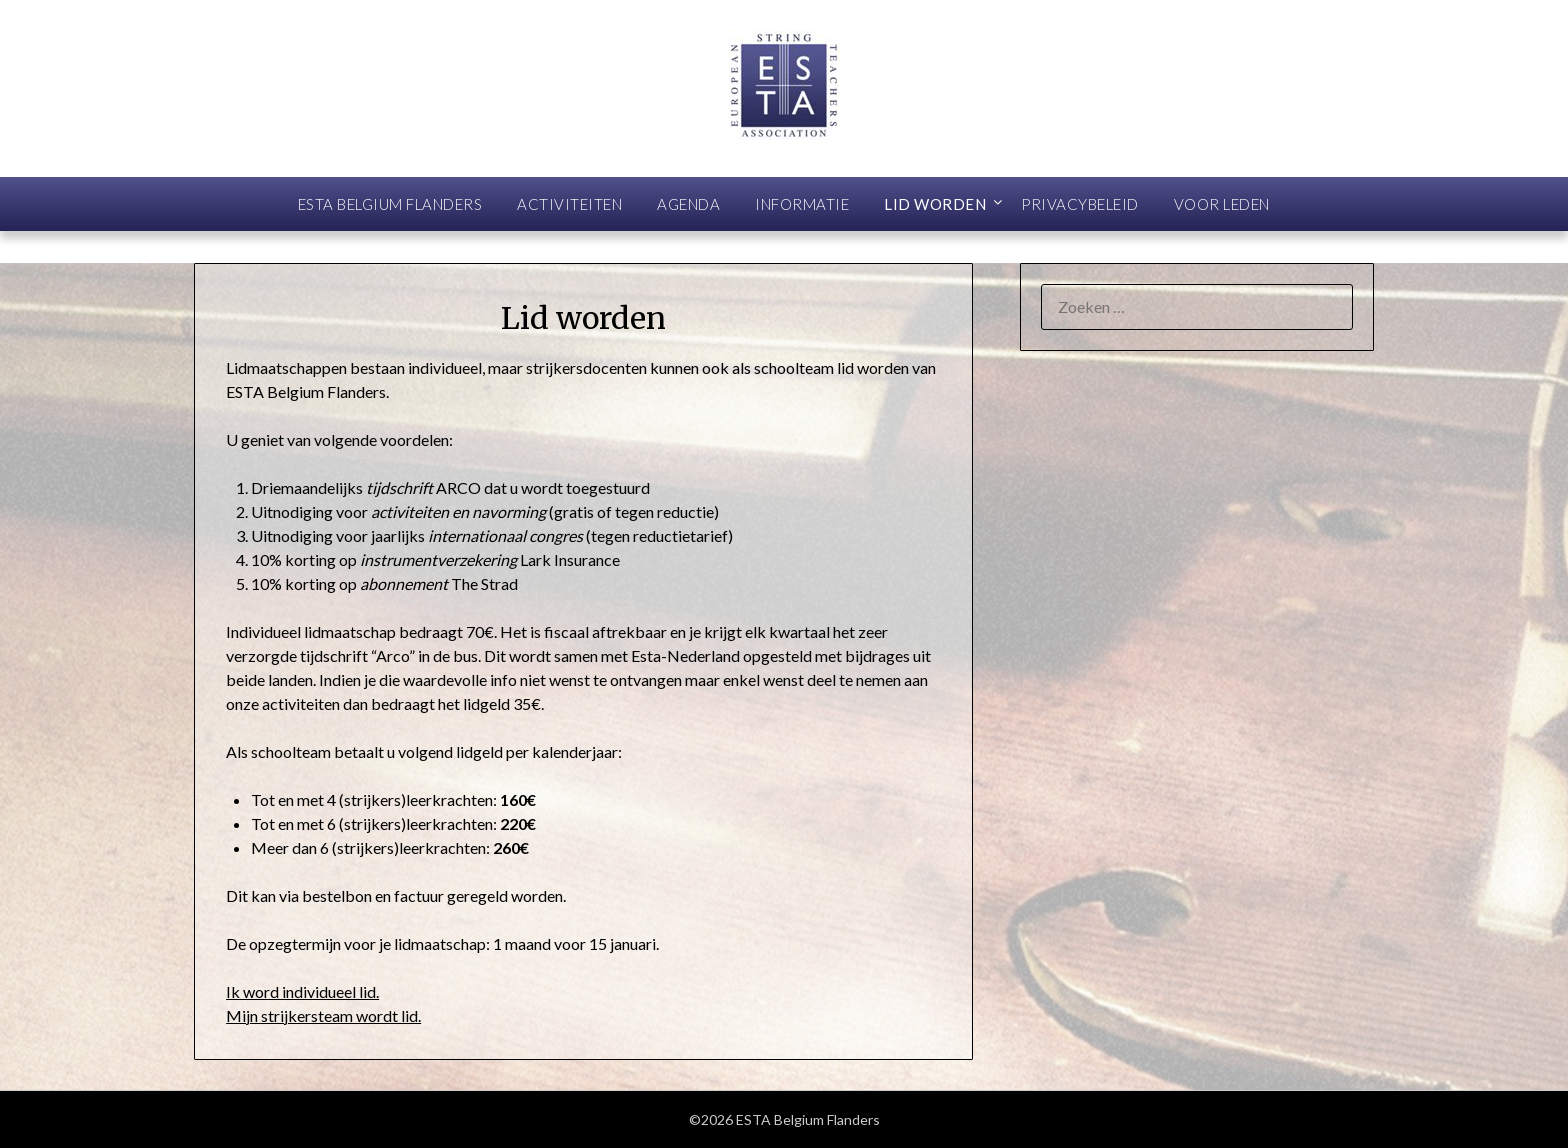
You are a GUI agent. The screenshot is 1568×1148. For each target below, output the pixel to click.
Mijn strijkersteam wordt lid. (323, 1015)
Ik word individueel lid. (302, 991)
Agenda (688, 204)
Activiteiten (569, 204)
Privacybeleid (1080, 204)
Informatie (802, 204)
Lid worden (935, 204)
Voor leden (1222, 204)
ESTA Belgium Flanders (390, 204)
